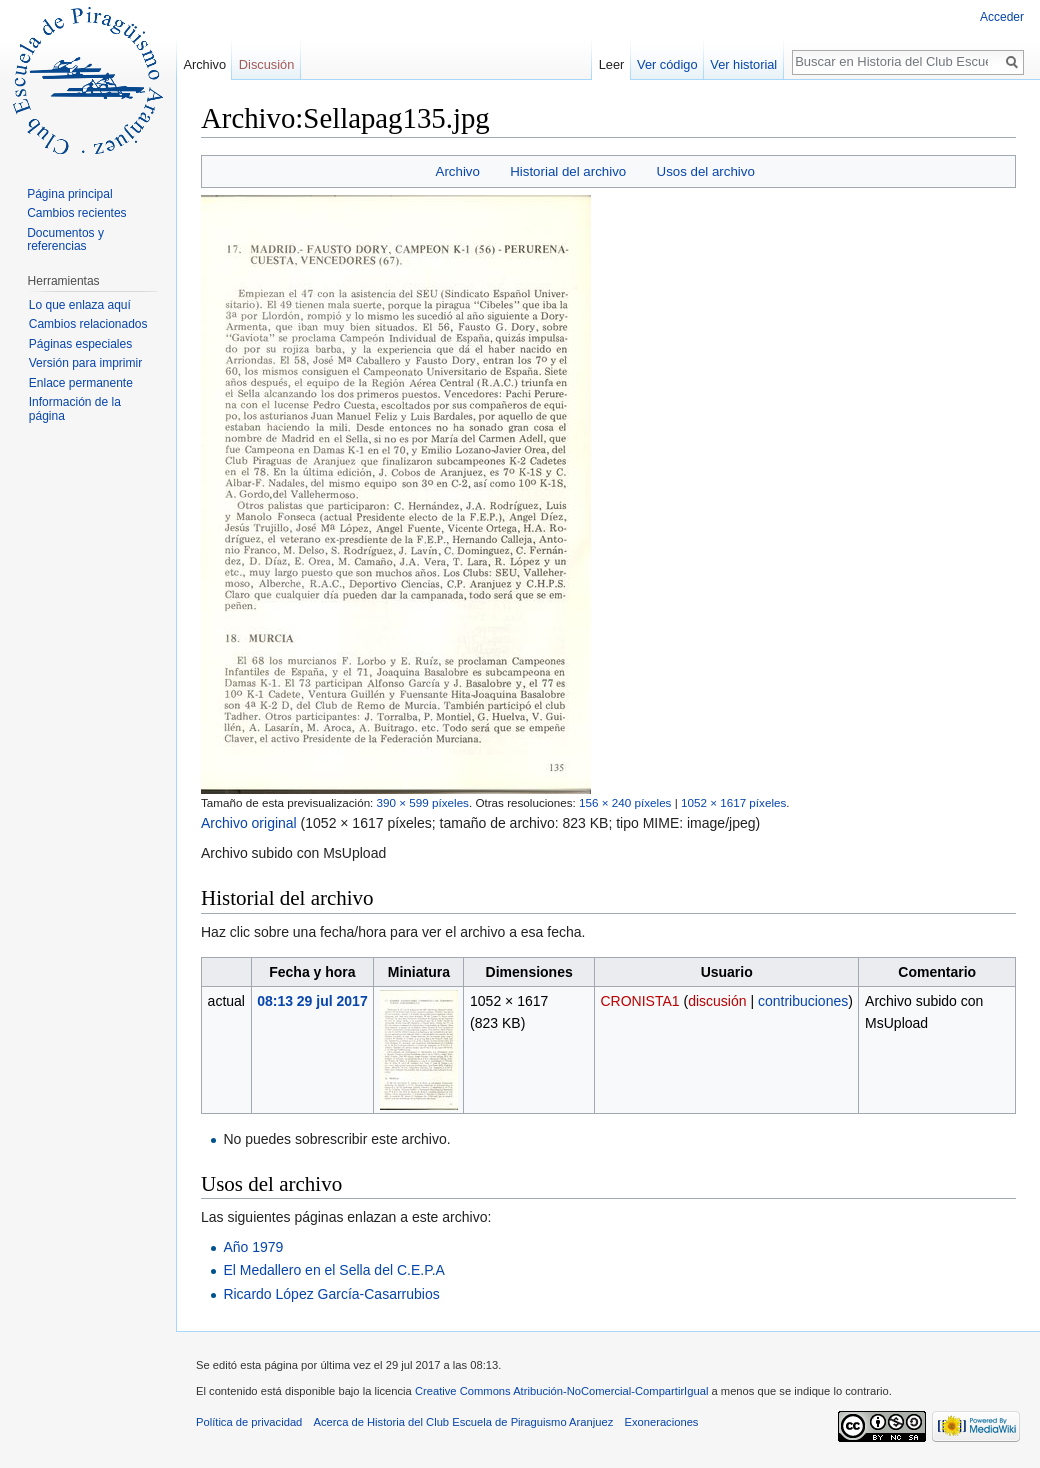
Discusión (266, 64)
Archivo (458, 171)
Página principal (69, 194)
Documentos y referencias (65, 240)
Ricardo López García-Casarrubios (331, 1294)
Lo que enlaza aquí (80, 305)
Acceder (1002, 17)
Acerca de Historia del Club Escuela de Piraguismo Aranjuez (464, 1422)
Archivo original (249, 823)
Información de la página (75, 409)
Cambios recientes (76, 213)
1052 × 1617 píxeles (733, 802)
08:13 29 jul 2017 (312, 1001)
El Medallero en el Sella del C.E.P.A (334, 1270)
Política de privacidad (249, 1422)
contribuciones (803, 1001)
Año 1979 (253, 1247)
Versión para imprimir (85, 363)
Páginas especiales (80, 344)
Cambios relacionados (88, 324)
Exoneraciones (661, 1422)
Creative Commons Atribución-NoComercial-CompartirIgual (561, 1391)
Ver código (667, 64)
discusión (717, 1001)
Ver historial (743, 64)
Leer (612, 64)
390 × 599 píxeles (423, 802)
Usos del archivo (706, 171)
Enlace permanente (81, 383)
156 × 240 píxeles (625, 802)
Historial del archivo (568, 171)
